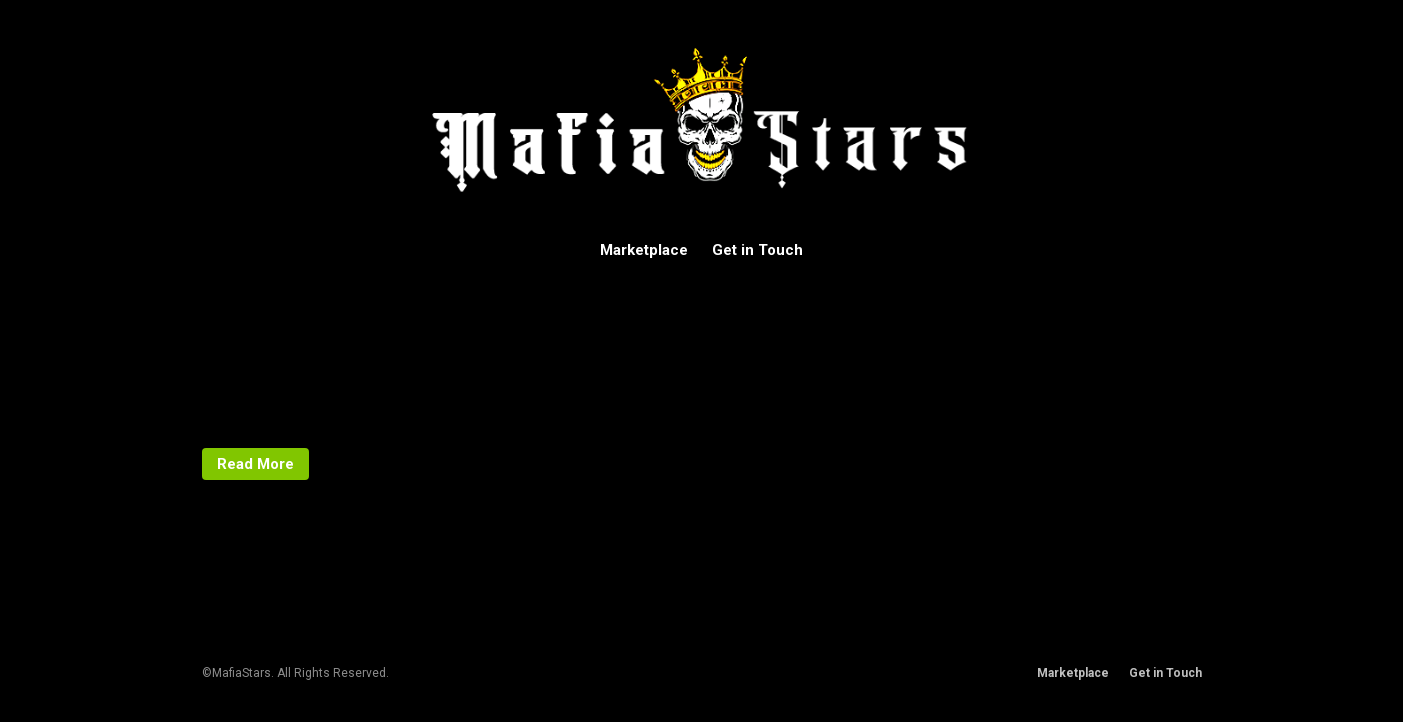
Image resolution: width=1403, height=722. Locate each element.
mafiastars (251, 405)
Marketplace (644, 250)
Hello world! (319, 283)
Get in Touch (757, 250)
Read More (255, 464)
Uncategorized (262, 425)
